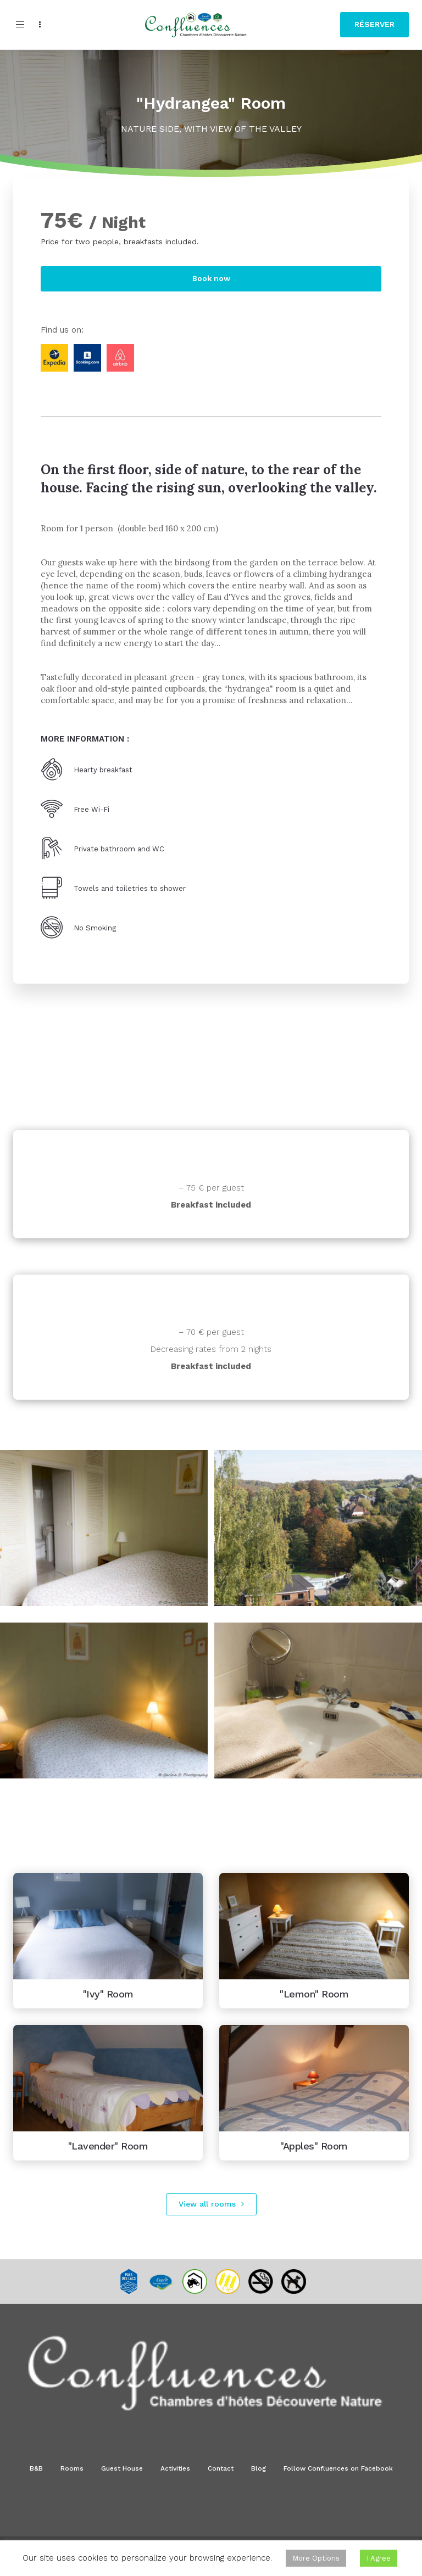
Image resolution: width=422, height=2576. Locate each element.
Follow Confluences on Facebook (338, 2468)
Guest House (122, 2468)
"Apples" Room (314, 2146)
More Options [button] (316, 2558)
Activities (175, 2468)
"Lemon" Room (314, 1994)
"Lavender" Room (108, 2146)
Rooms (72, 2468)
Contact (221, 2468)
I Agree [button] (379, 2558)
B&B (36, 2468)
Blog (258, 2468)
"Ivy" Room (108, 1994)
